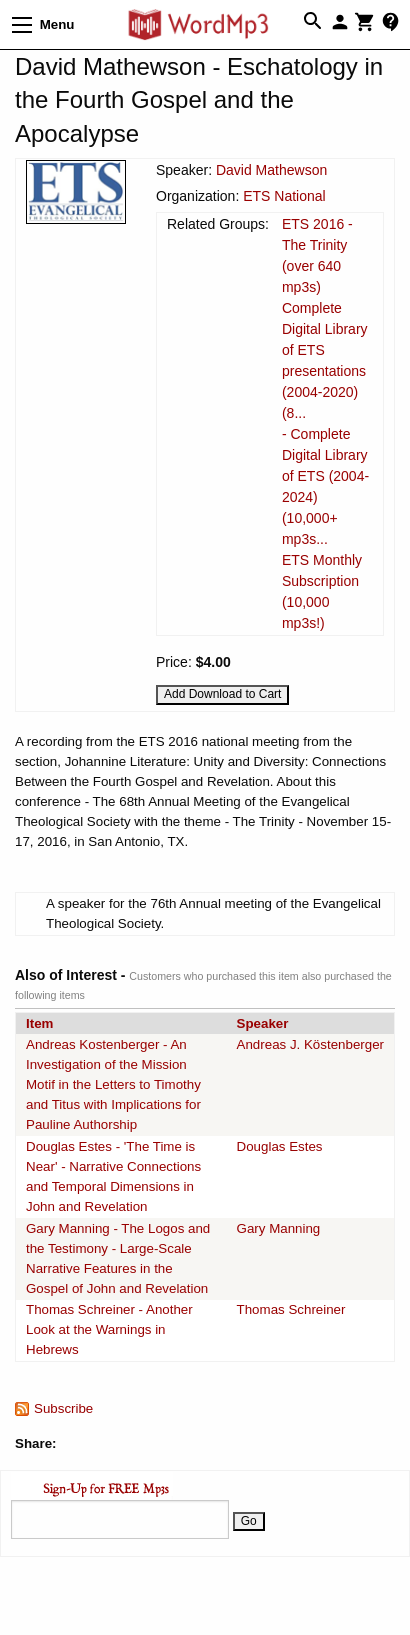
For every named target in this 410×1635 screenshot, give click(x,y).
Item (39, 1023)
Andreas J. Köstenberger (310, 1044)
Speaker (263, 1023)
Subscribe (63, 1408)
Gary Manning (279, 1228)
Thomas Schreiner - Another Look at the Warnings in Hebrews (109, 1329)
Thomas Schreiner (291, 1309)
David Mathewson (271, 170)
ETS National (284, 196)
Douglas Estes (280, 1146)
